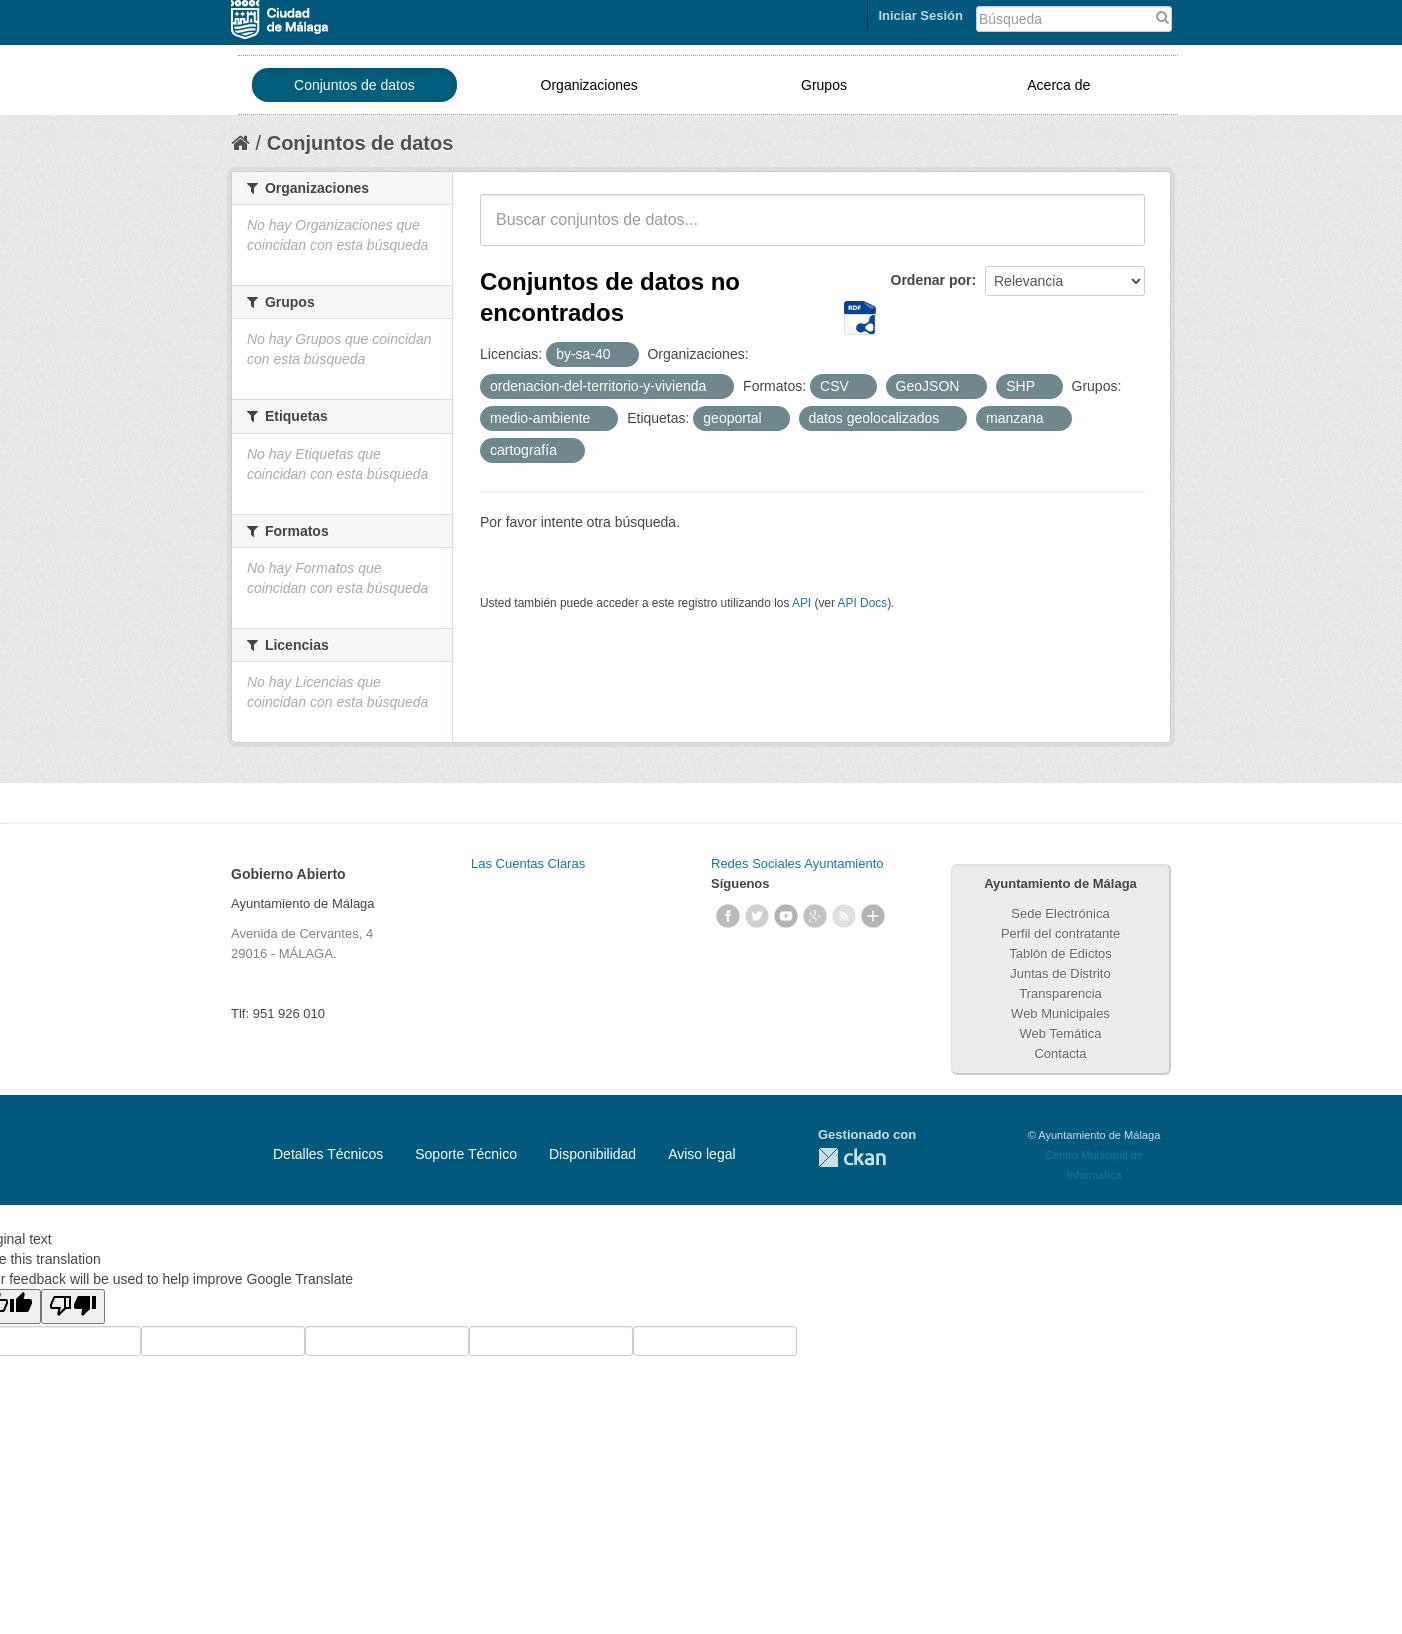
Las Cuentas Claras (528, 863)
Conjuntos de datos (354, 85)
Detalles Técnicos (328, 1154)
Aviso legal (701, 1154)
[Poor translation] (73, 1306)
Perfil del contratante (1060, 933)
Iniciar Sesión (920, 15)
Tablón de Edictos (1060, 953)
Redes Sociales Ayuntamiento (797, 863)
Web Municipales (1060, 1013)
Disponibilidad (592, 1154)
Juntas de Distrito (1060, 973)
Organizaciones (589, 85)
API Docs (863, 603)
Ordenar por (931, 280)
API (801, 603)
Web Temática (1061, 1033)
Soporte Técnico (466, 1154)
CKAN (852, 1157)
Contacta (1060, 1053)
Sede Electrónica (1060, 913)
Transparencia (1060, 993)
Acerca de (1058, 85)
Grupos (824, 85)
